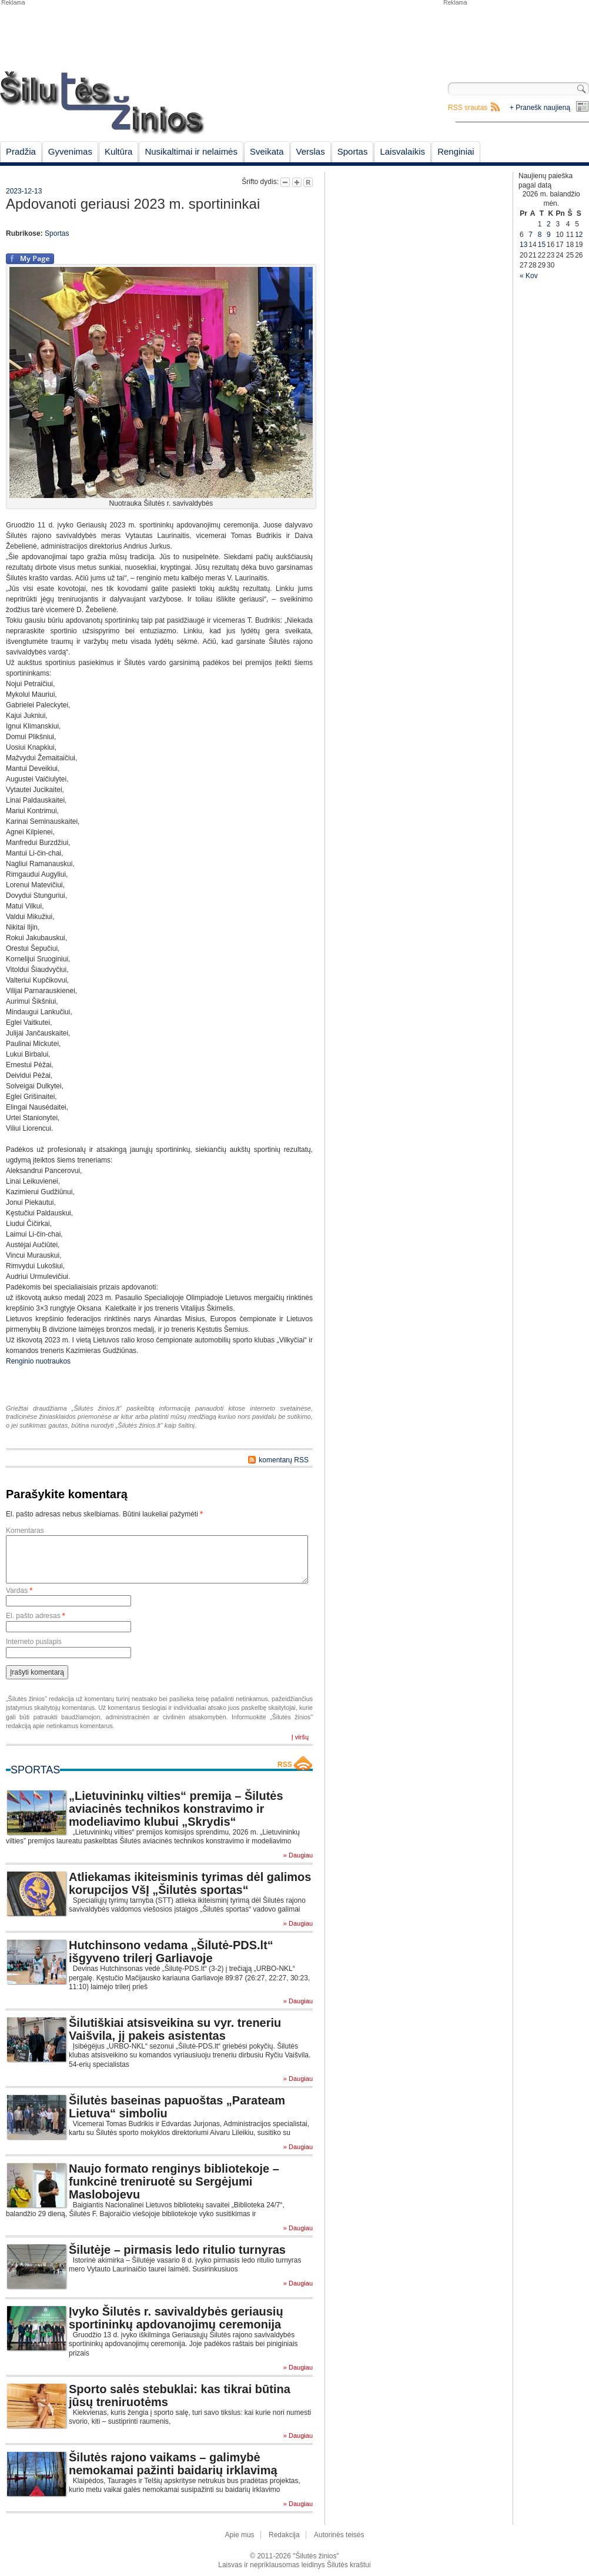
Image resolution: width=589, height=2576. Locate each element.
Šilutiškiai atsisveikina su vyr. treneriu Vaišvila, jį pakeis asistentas (175, 2029)
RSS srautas (467, 107)
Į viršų (300, 1736)
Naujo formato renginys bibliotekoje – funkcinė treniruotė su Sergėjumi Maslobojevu (174, 2181)
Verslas (310, 151)
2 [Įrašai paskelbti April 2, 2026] (549, 224)
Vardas (19, 1590)
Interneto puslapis (34, 1642)
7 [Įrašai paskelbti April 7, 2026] (530, 234)
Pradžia (21, 151)
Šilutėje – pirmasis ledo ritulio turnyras (177, 2249)
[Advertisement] (390, 230)
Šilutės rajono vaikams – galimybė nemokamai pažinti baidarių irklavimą (173, 2464)
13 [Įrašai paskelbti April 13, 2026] (523, 244)
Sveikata (267, 151)
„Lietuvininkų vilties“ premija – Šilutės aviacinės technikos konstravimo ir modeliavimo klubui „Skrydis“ (176, 1808)
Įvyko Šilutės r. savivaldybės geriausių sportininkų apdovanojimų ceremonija (176, 2318)
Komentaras (25, 1530)
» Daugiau (298, 1855)
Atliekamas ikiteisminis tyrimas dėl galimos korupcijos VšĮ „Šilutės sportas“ (190, 1883)
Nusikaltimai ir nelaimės (191, 151)
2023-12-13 (24, 191)
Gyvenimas (70, 151)
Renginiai (455, 151)
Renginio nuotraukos (38, 1361)
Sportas (352, 151)
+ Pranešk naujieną (540, 107)
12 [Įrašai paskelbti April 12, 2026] (579, 234)
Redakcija (284, 2535)
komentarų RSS (284, 1460)
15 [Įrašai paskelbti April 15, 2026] (542, 244)
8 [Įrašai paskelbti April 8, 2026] (540, 234)
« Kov (529, 276)
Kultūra (119, 151)
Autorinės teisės (339, 2535)
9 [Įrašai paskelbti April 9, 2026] (549, 234)
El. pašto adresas (35, 1616)
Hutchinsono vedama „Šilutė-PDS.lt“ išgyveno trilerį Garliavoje (171, 1951)
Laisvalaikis (402, 151)
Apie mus (240, 2535)
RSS (284, 1764)
